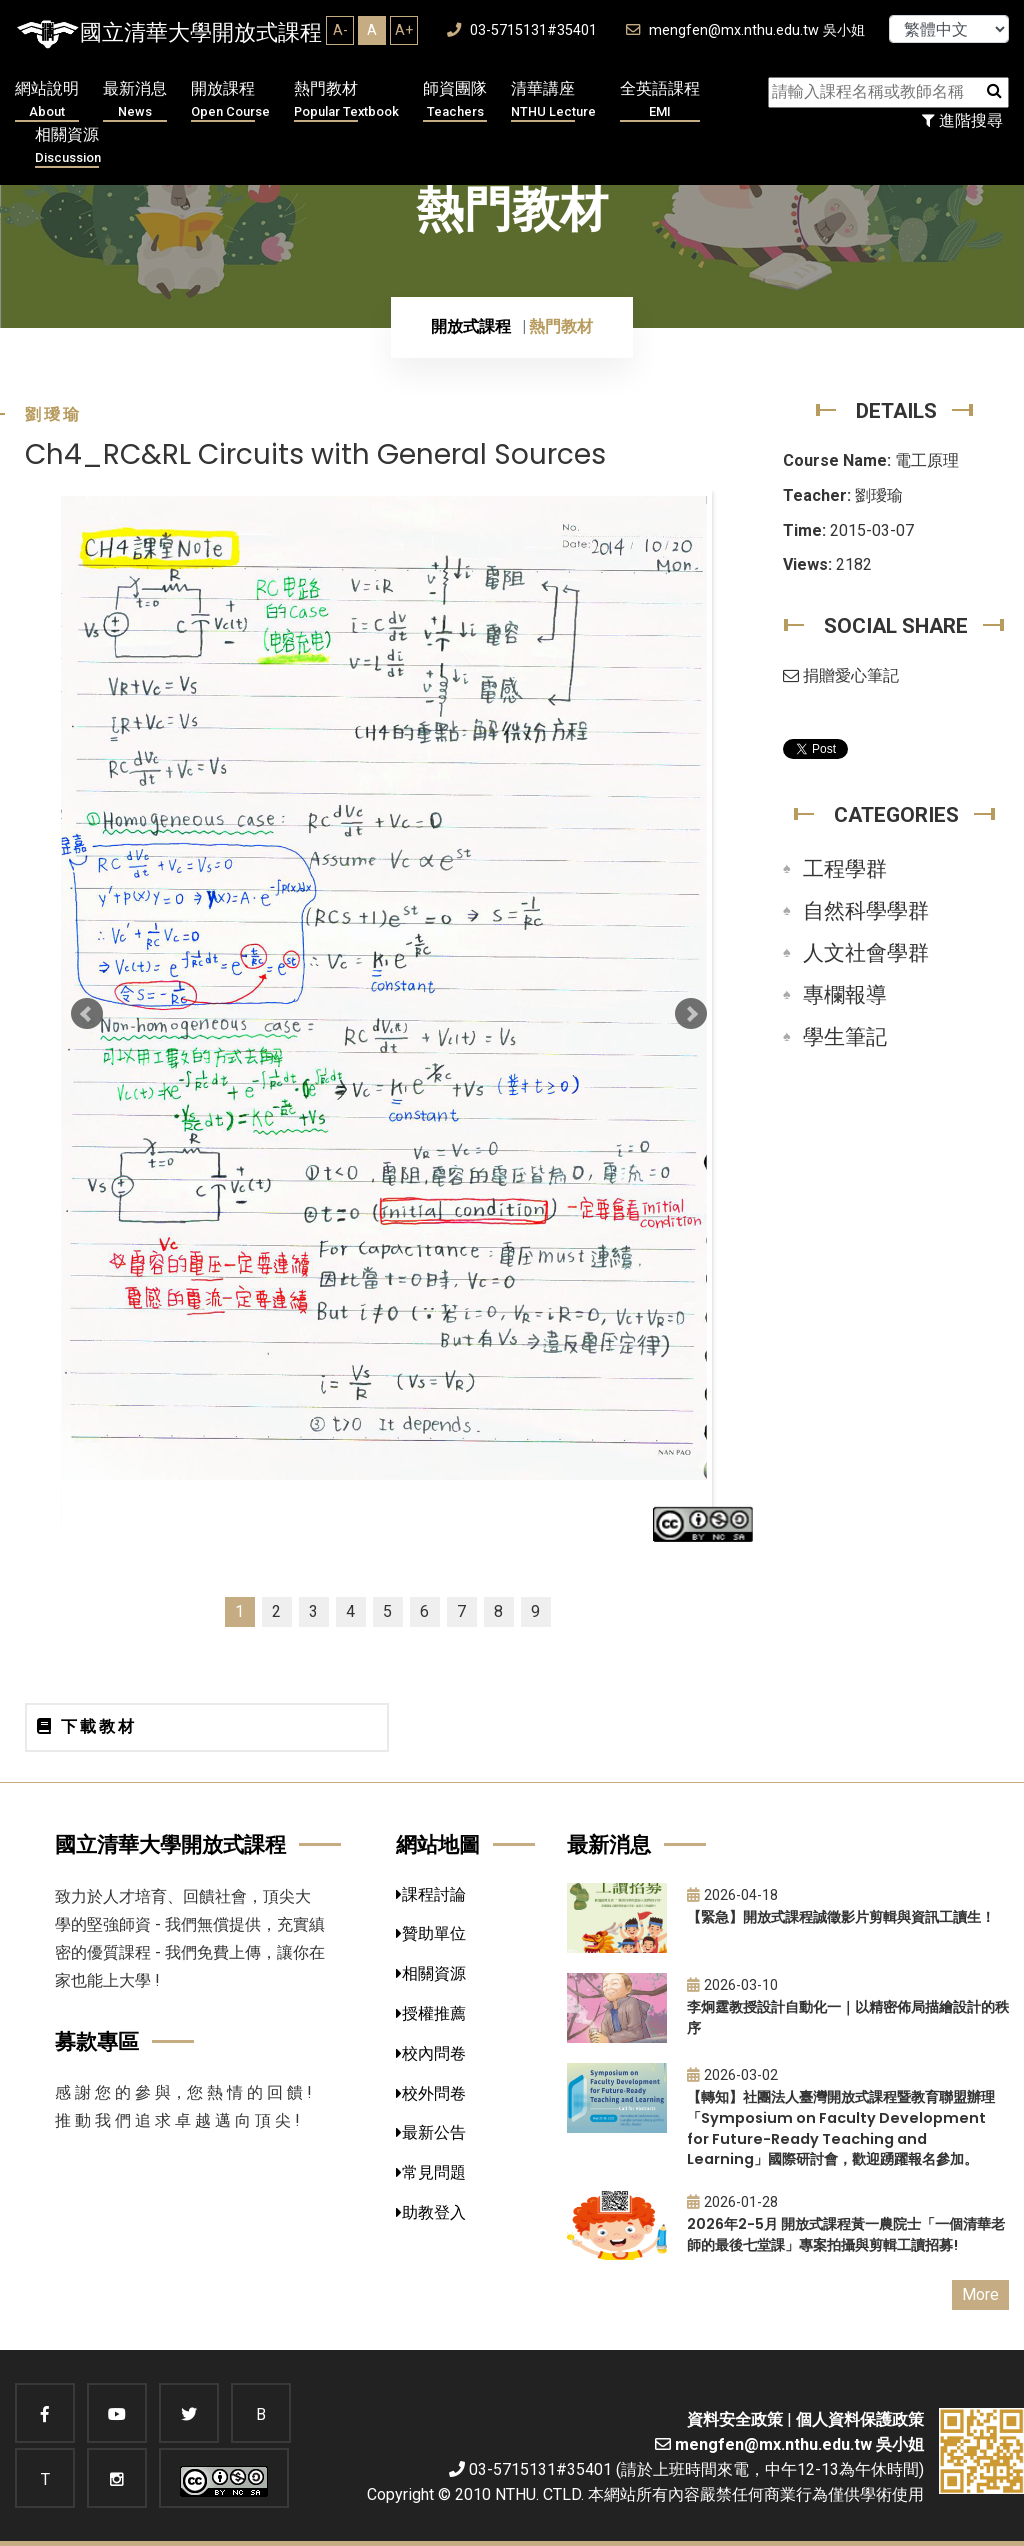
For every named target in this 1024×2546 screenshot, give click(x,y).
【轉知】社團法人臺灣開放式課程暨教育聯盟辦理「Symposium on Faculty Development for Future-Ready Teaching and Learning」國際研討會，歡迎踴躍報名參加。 (841, 2128)
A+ (404, 30)
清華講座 (553, 100)
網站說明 (47, 100)
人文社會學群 (866, 953)
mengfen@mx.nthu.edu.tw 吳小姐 (745, 30)
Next (691, 1014)
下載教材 (87, 1726)
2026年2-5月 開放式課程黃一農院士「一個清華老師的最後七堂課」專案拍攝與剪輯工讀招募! (846, 2234)
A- (340, 30)
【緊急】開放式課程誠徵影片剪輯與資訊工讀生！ (841, 1917)
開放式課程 (471, 326)
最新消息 (135, 100)
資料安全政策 (735, 2419)
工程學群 (845, 869)
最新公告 (431, 2132)
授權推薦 (431, 2013)
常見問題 (431, 2172)
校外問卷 (431, 2093)
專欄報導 (845, 995)
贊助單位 (431, 1933)
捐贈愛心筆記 (841, 675)
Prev (87, 1014)
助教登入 (431, 2212)
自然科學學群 (866, 911)
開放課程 (230, 100)
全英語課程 (660, 100)
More (980, 2294)
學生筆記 (845, 1037)
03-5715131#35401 (522, 30)
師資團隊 (455, 100)
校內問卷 (431, 2053)
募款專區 (97, 2041)
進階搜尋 (962, 120)
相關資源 (68, 146)
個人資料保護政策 (860, 2419)
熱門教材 (346, 100)
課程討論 (431, 1894)
